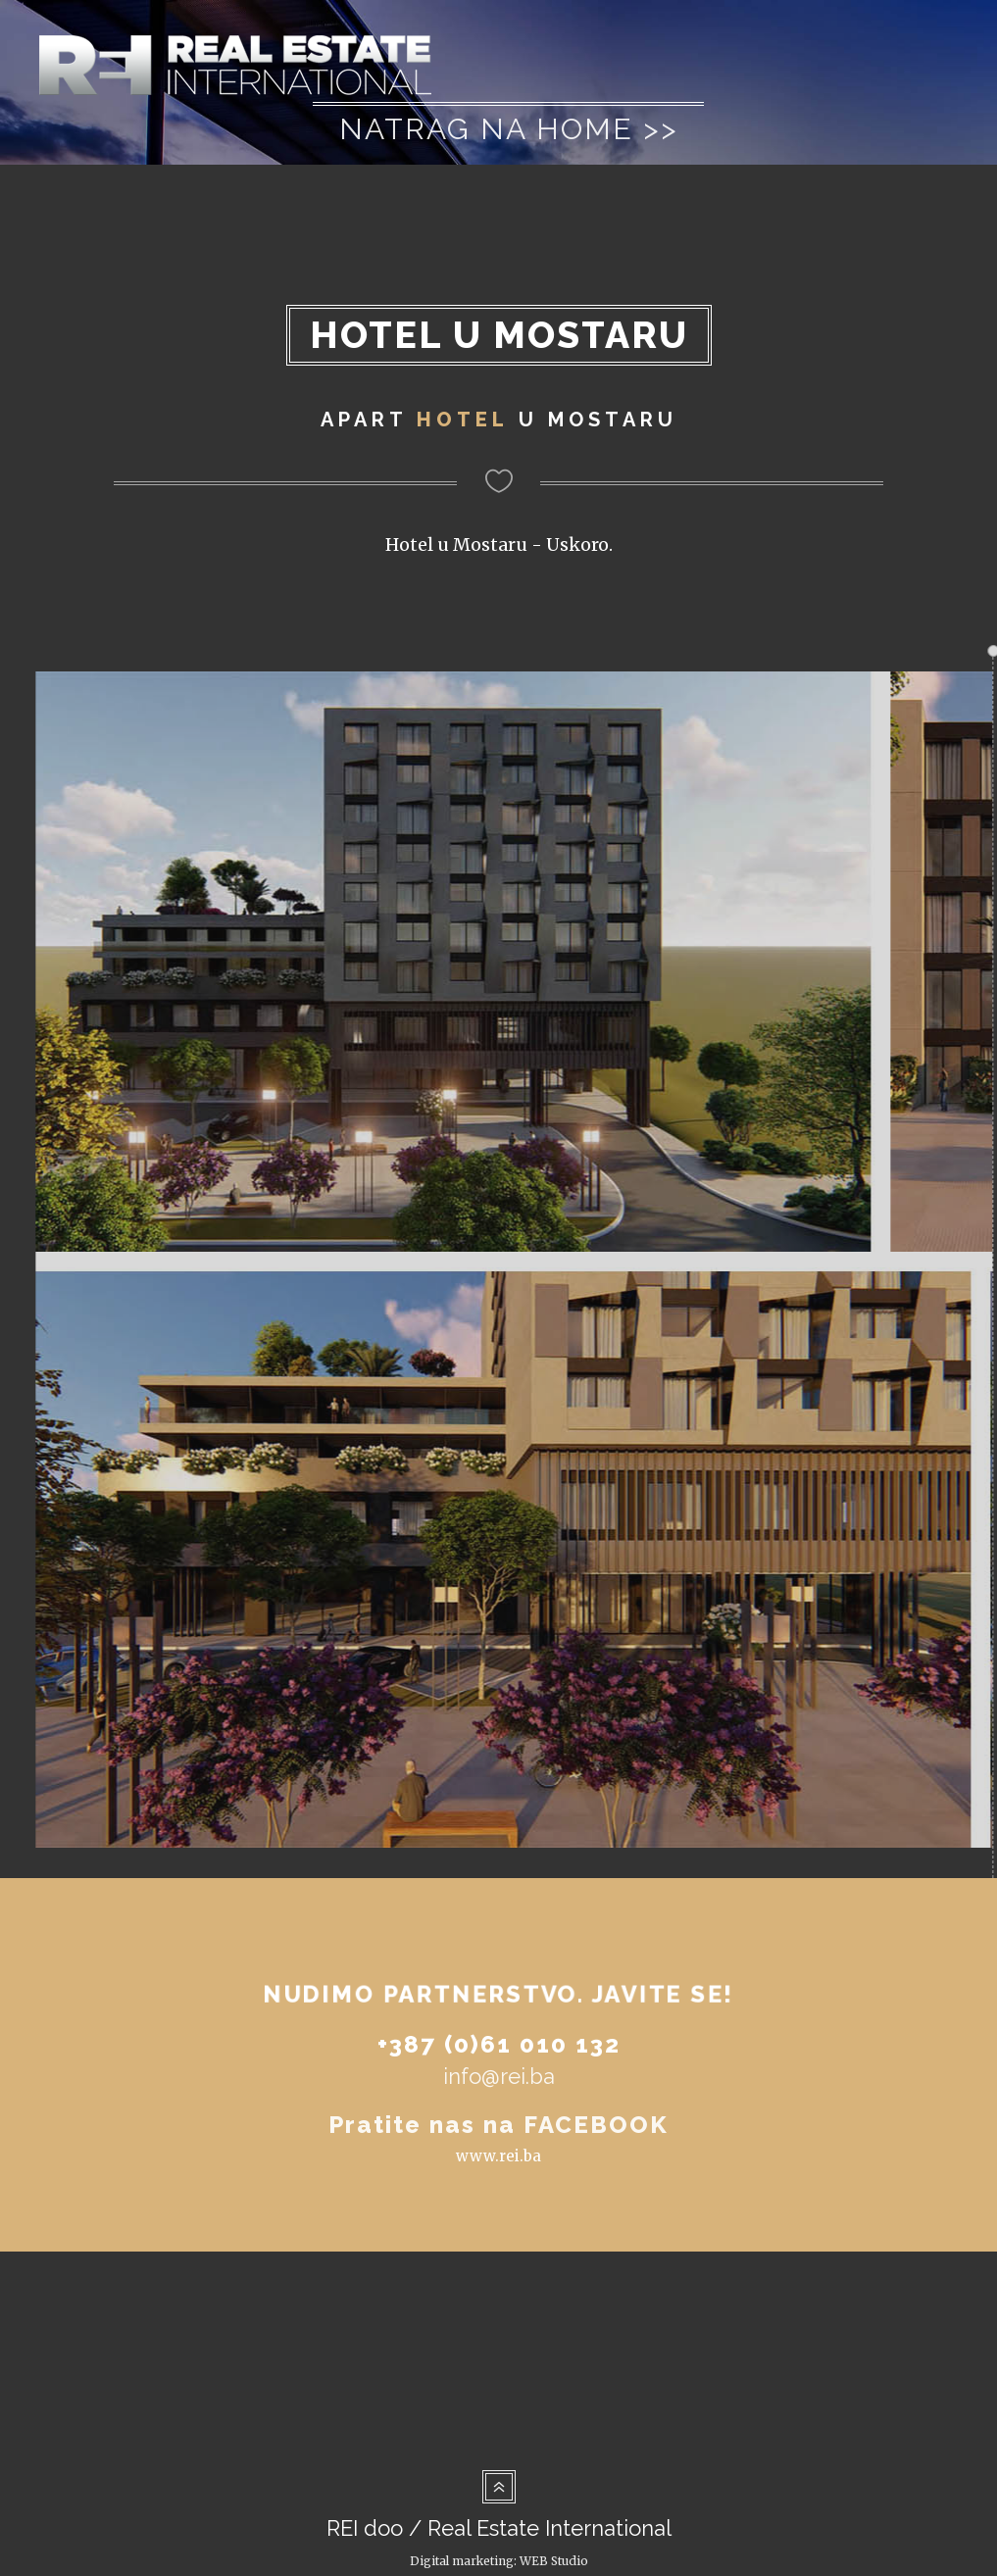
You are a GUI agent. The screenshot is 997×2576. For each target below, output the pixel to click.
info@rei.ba (499, 2076)
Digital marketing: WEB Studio (499, 2560)
